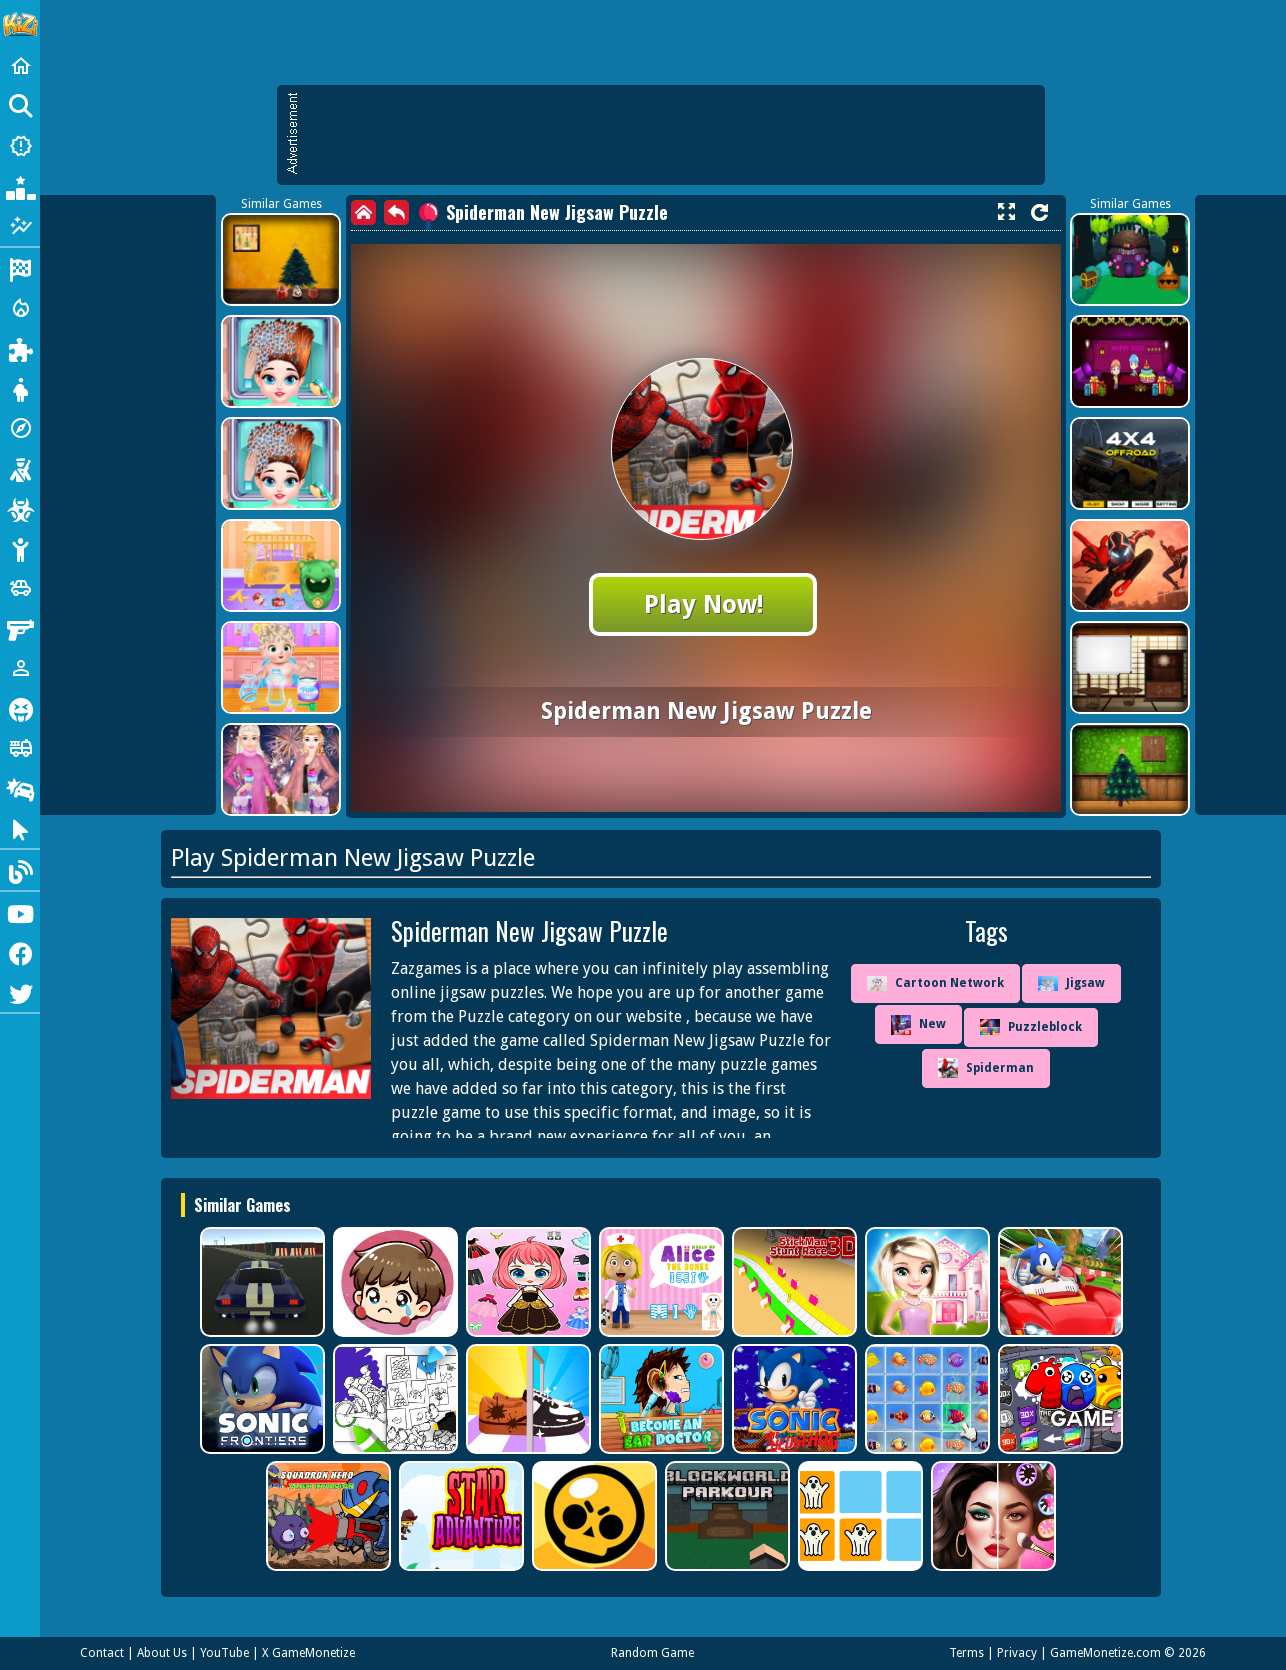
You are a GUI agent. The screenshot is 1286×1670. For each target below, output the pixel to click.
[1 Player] (20, 668)
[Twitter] (20, 992)
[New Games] (20, 146)
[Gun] (20, 628)
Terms (966, 1653)
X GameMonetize (308, 1653)
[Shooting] (20, 468)
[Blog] (20, 870)
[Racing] (20, 268)
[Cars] (20, 588)
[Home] (20, 66)
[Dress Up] (20, 388)
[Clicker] (20, 828)
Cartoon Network (935, 983)
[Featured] (20, 226)
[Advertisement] (671, 135)
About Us (162, 1653)
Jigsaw (1071, 984)
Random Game (652, 1653)
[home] (363, 212)
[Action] (20, 308)
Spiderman (986, 1068)
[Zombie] (20, 508)
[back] (396, 212)
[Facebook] (20, 952)
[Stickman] (20, 548)
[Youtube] (20, 912)
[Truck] (20, 748)
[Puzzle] (20, 348)
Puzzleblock (1031, 1027)
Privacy (1017, 1653)
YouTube (224, 1653)
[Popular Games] (20, 186)
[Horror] (20, 708)
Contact (102, 1653)
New (918, 1025)
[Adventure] (20, 428)
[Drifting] (20, 788)
